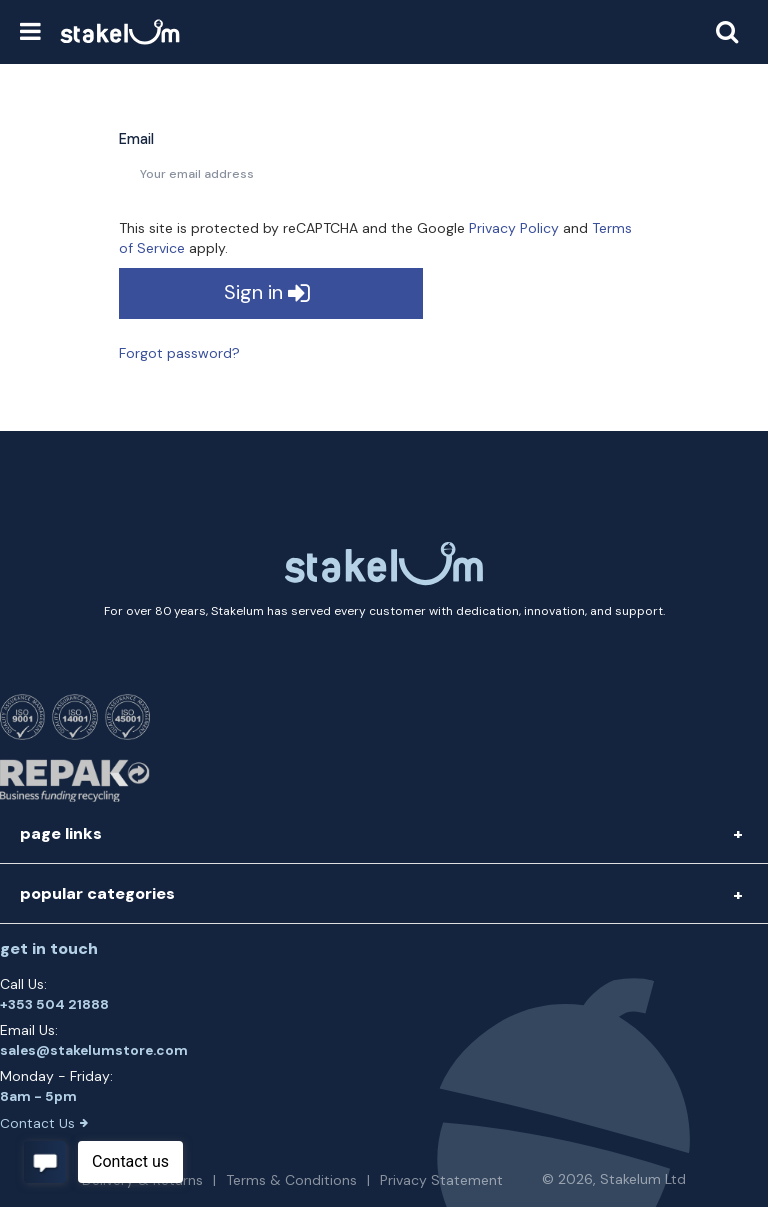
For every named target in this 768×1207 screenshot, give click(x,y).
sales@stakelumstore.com (94, 1050)
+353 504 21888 (54, 1004)
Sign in (266, 294)
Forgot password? (179, 353)
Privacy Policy (514, 228)
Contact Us (44, 1123)
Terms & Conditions (291, 1180)
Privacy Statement (441, 1180)
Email (136, 139)
